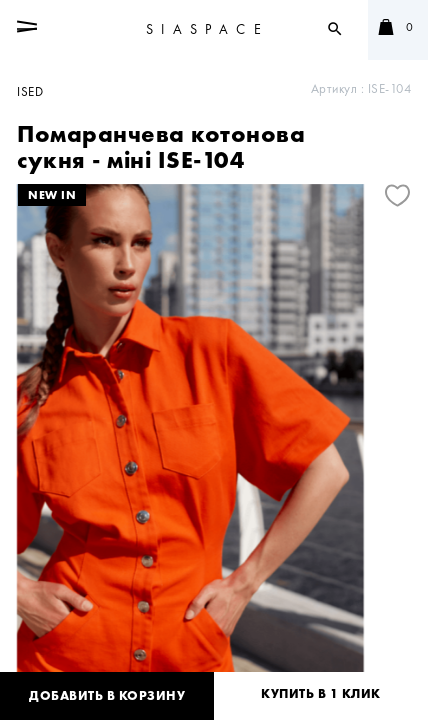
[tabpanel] (214, 444)
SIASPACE (207, 29)
